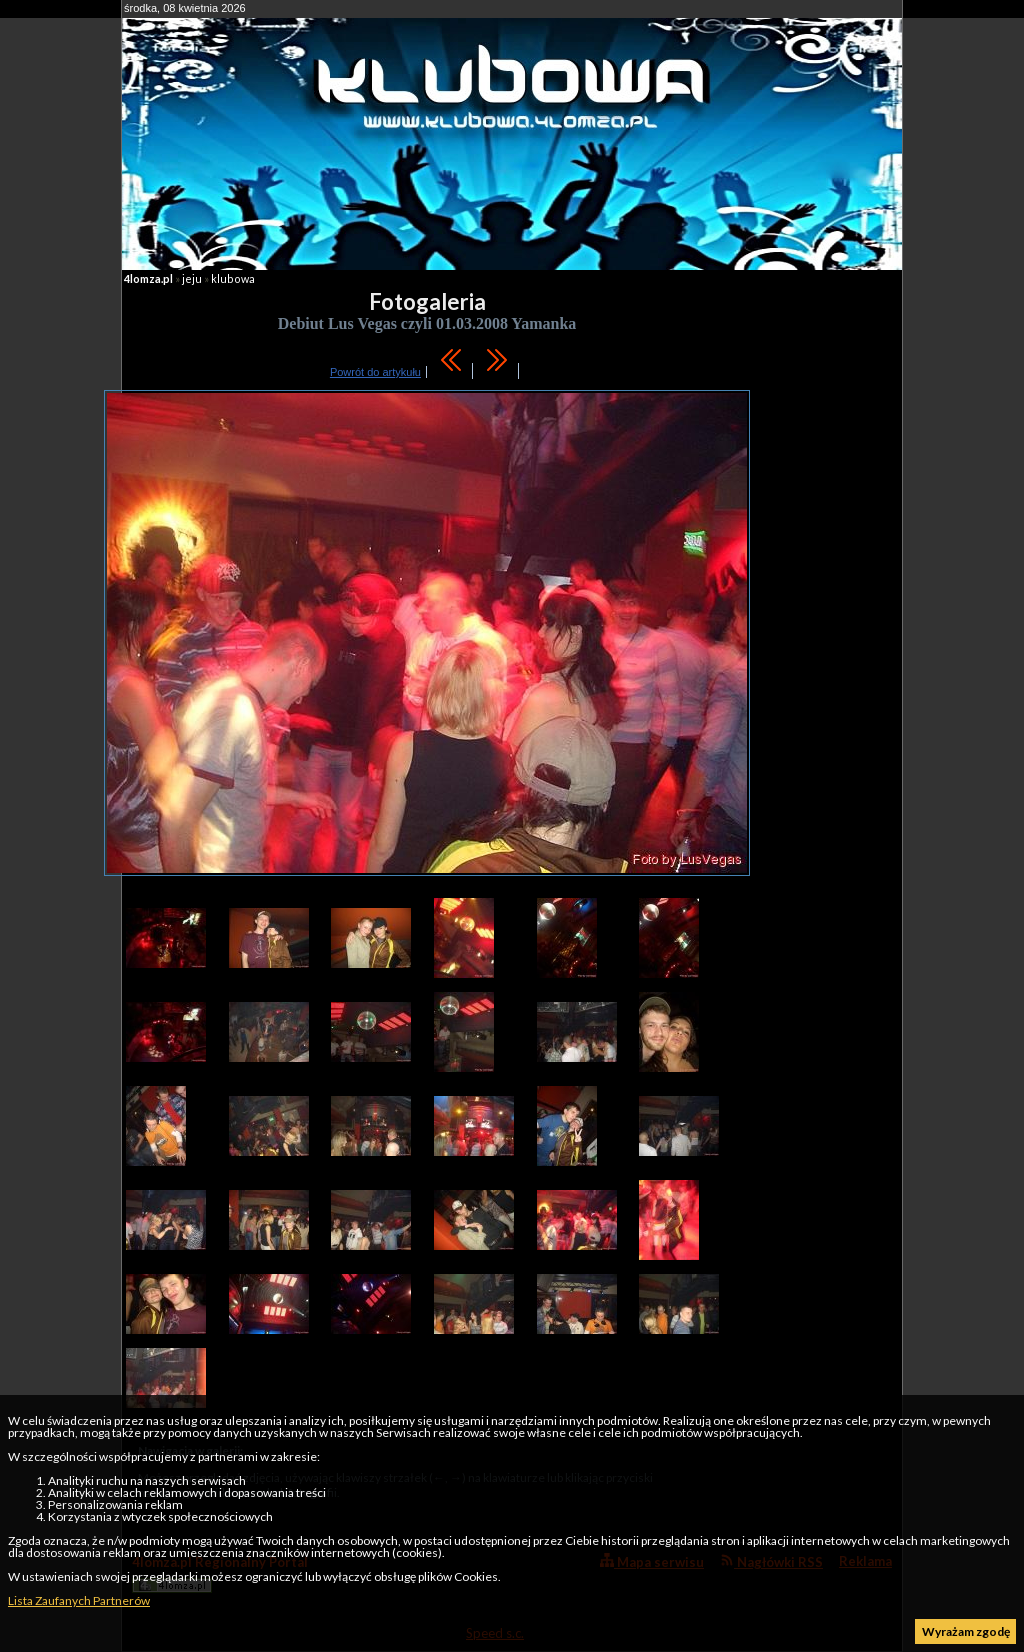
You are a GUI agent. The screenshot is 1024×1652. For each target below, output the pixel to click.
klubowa (233, 278)
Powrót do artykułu (375, 372)
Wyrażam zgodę (966, 1631)
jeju (192, 278)
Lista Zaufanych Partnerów (79, 1600)
